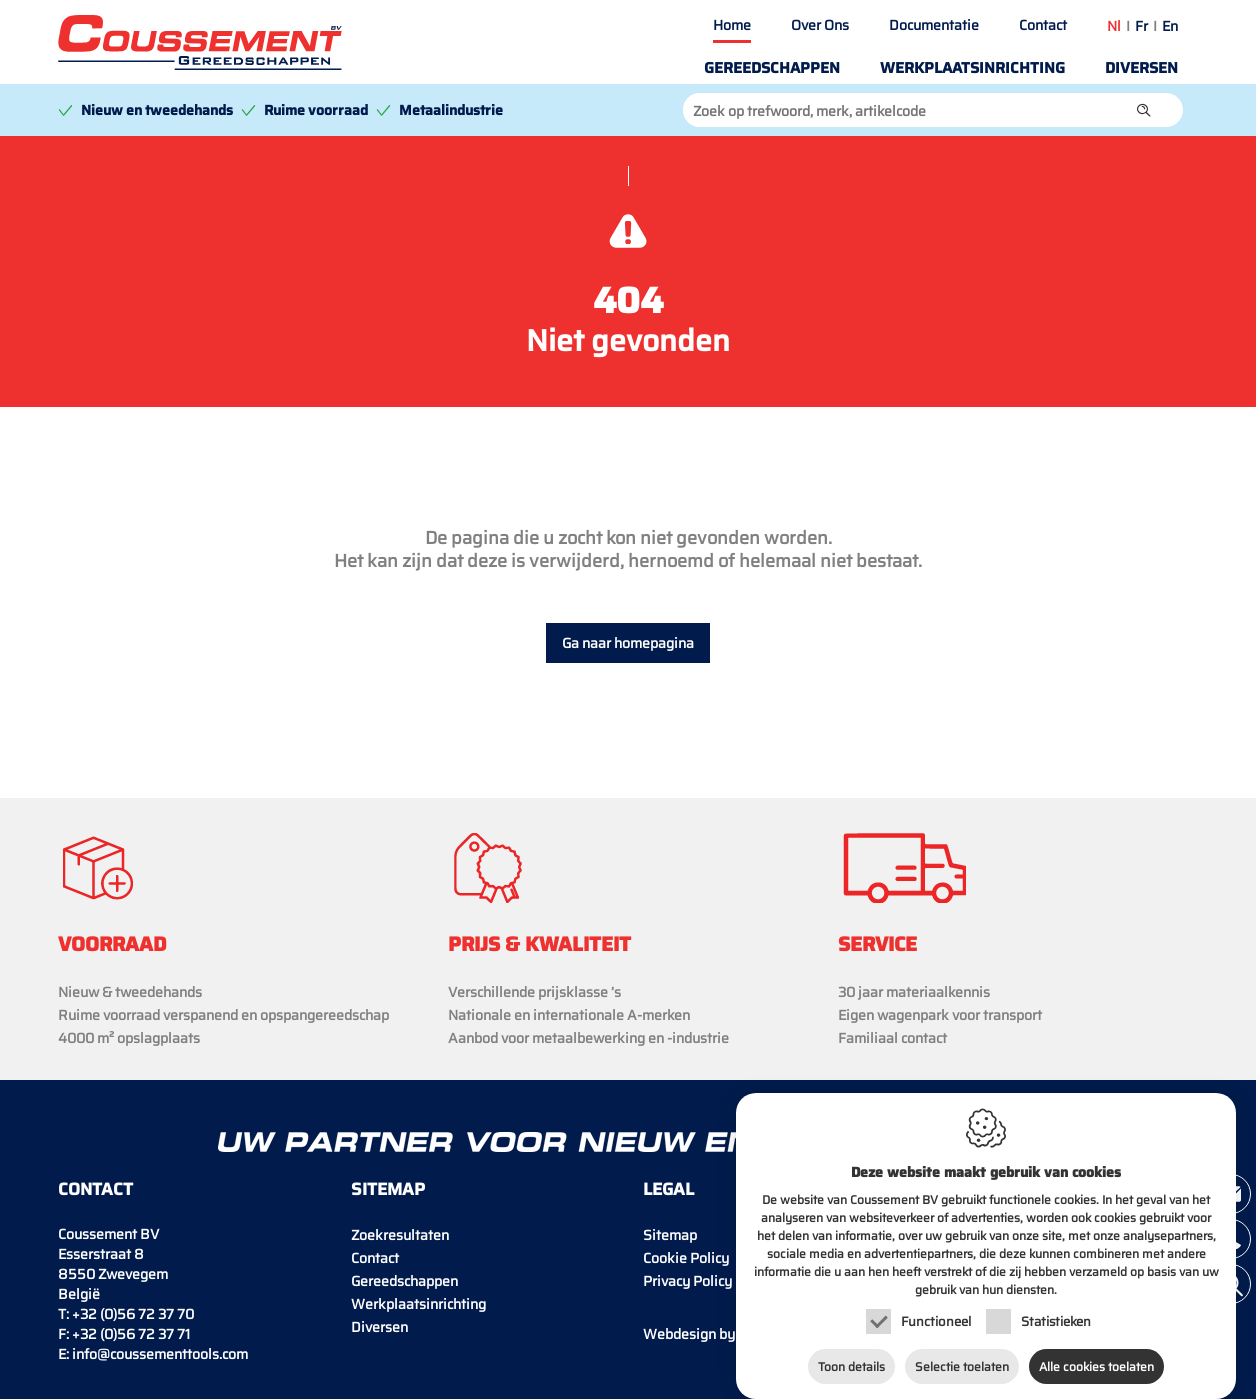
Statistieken (1056, 1316)
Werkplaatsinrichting (972, 68)
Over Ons (820, 25)
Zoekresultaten (400, 1235)
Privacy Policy (687, 1281)
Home (732, 25)
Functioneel (936, 1316)
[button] (1144, 110)
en (1170, 26)
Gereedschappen (772, 68)
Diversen (1141, 68)
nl (1114, 26)
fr (1141, 26)
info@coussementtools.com (160, 1354)
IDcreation (723, 1334)
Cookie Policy (686, 1258)
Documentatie (934, 25)
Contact (1043, 25)
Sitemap (670, 1235)
